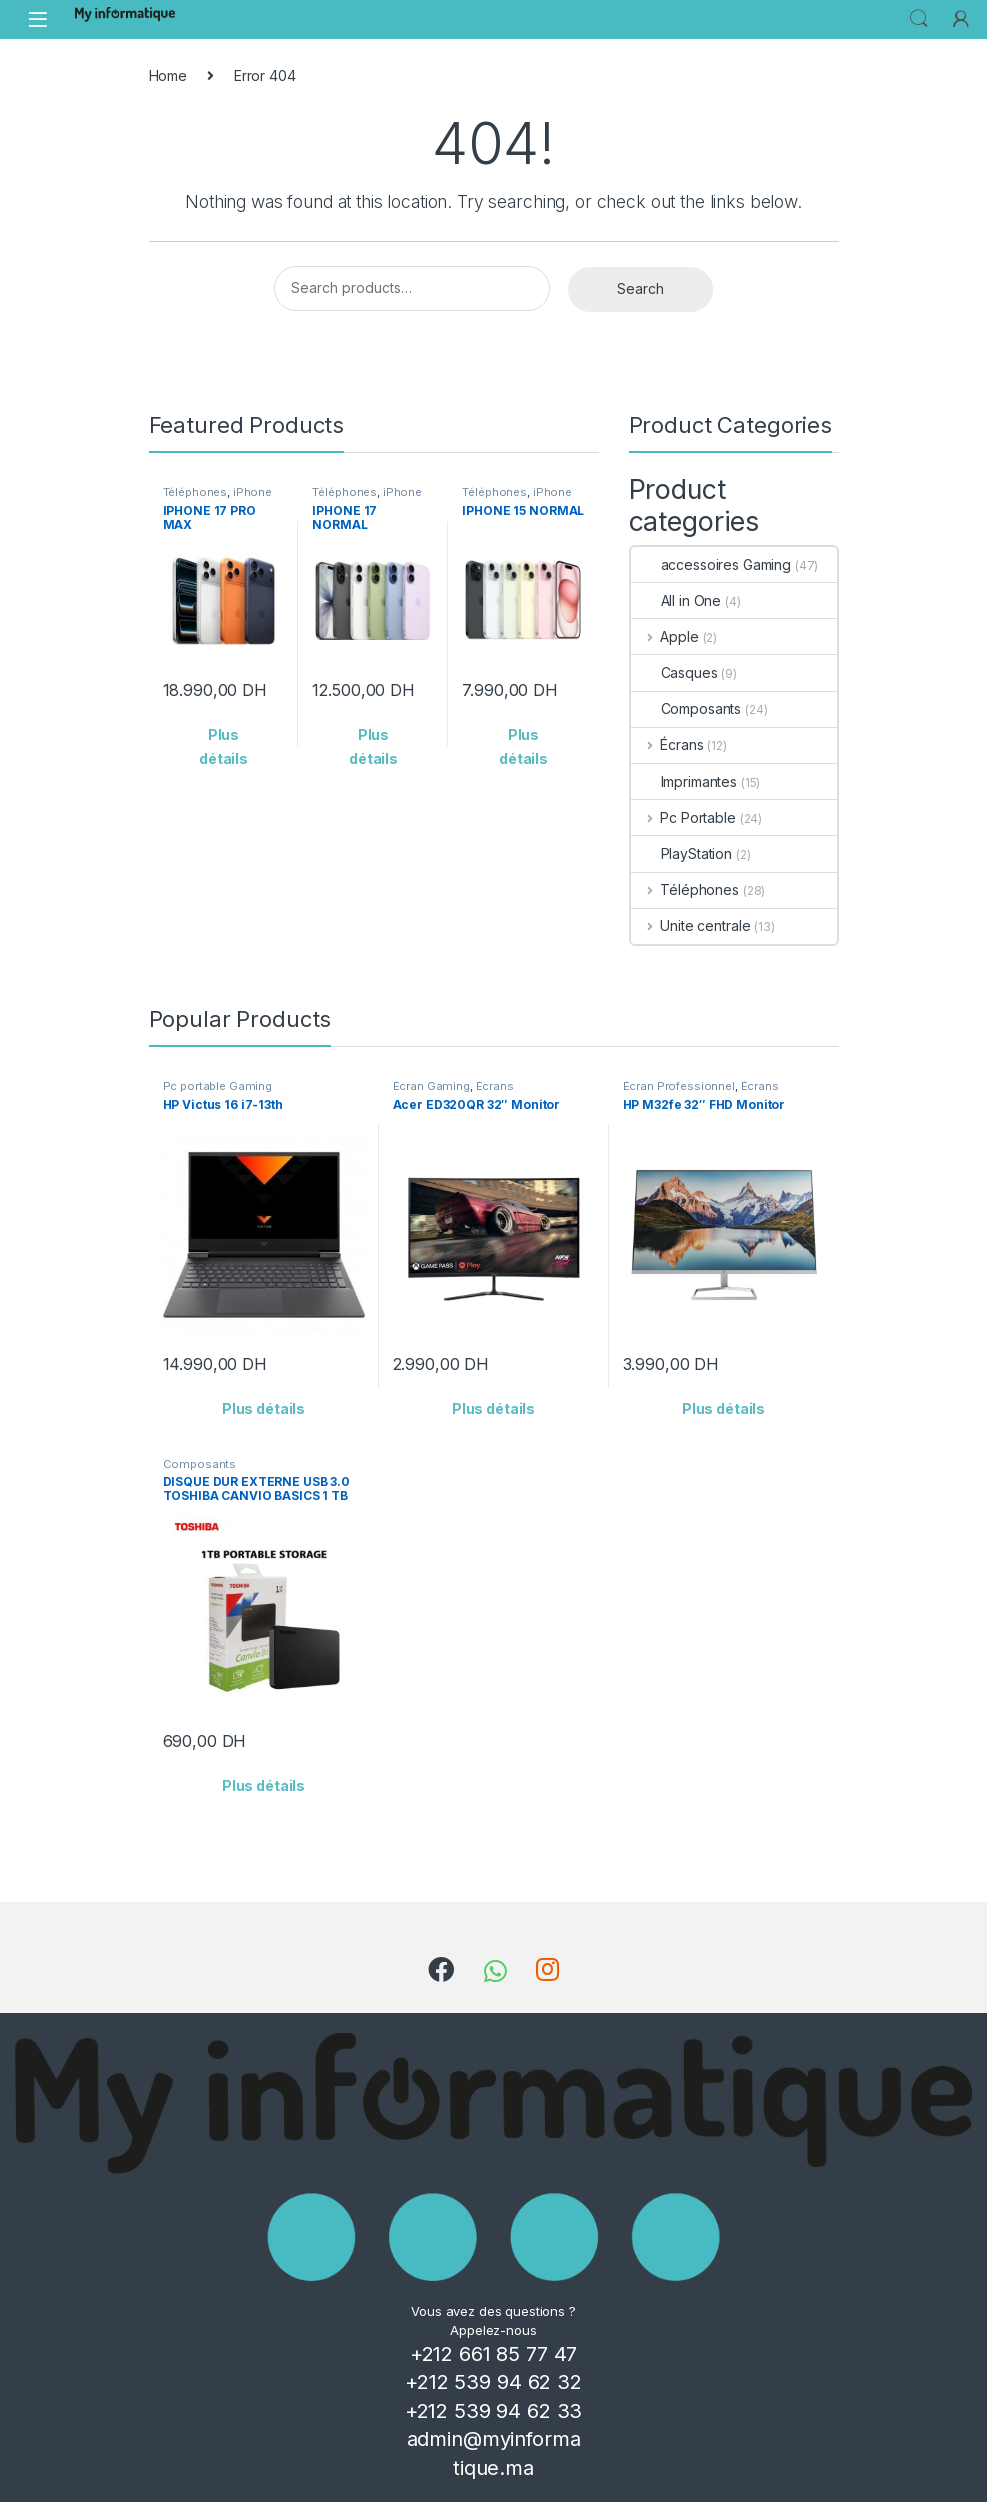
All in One (676, 600)
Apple (665, 636)
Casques (674, 672)
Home (168, 75)
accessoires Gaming (711, 564)
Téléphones (195, 492)
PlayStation (681, 853)
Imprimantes (684, 781)
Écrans (667, 744)
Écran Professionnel (679, 1086)
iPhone (252, 492)
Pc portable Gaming (217, 1086)
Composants (686, 708)
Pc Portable (683, 817)
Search (919, 19)
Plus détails (223, 746)
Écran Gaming (431, 1086)
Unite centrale (691, 925)
